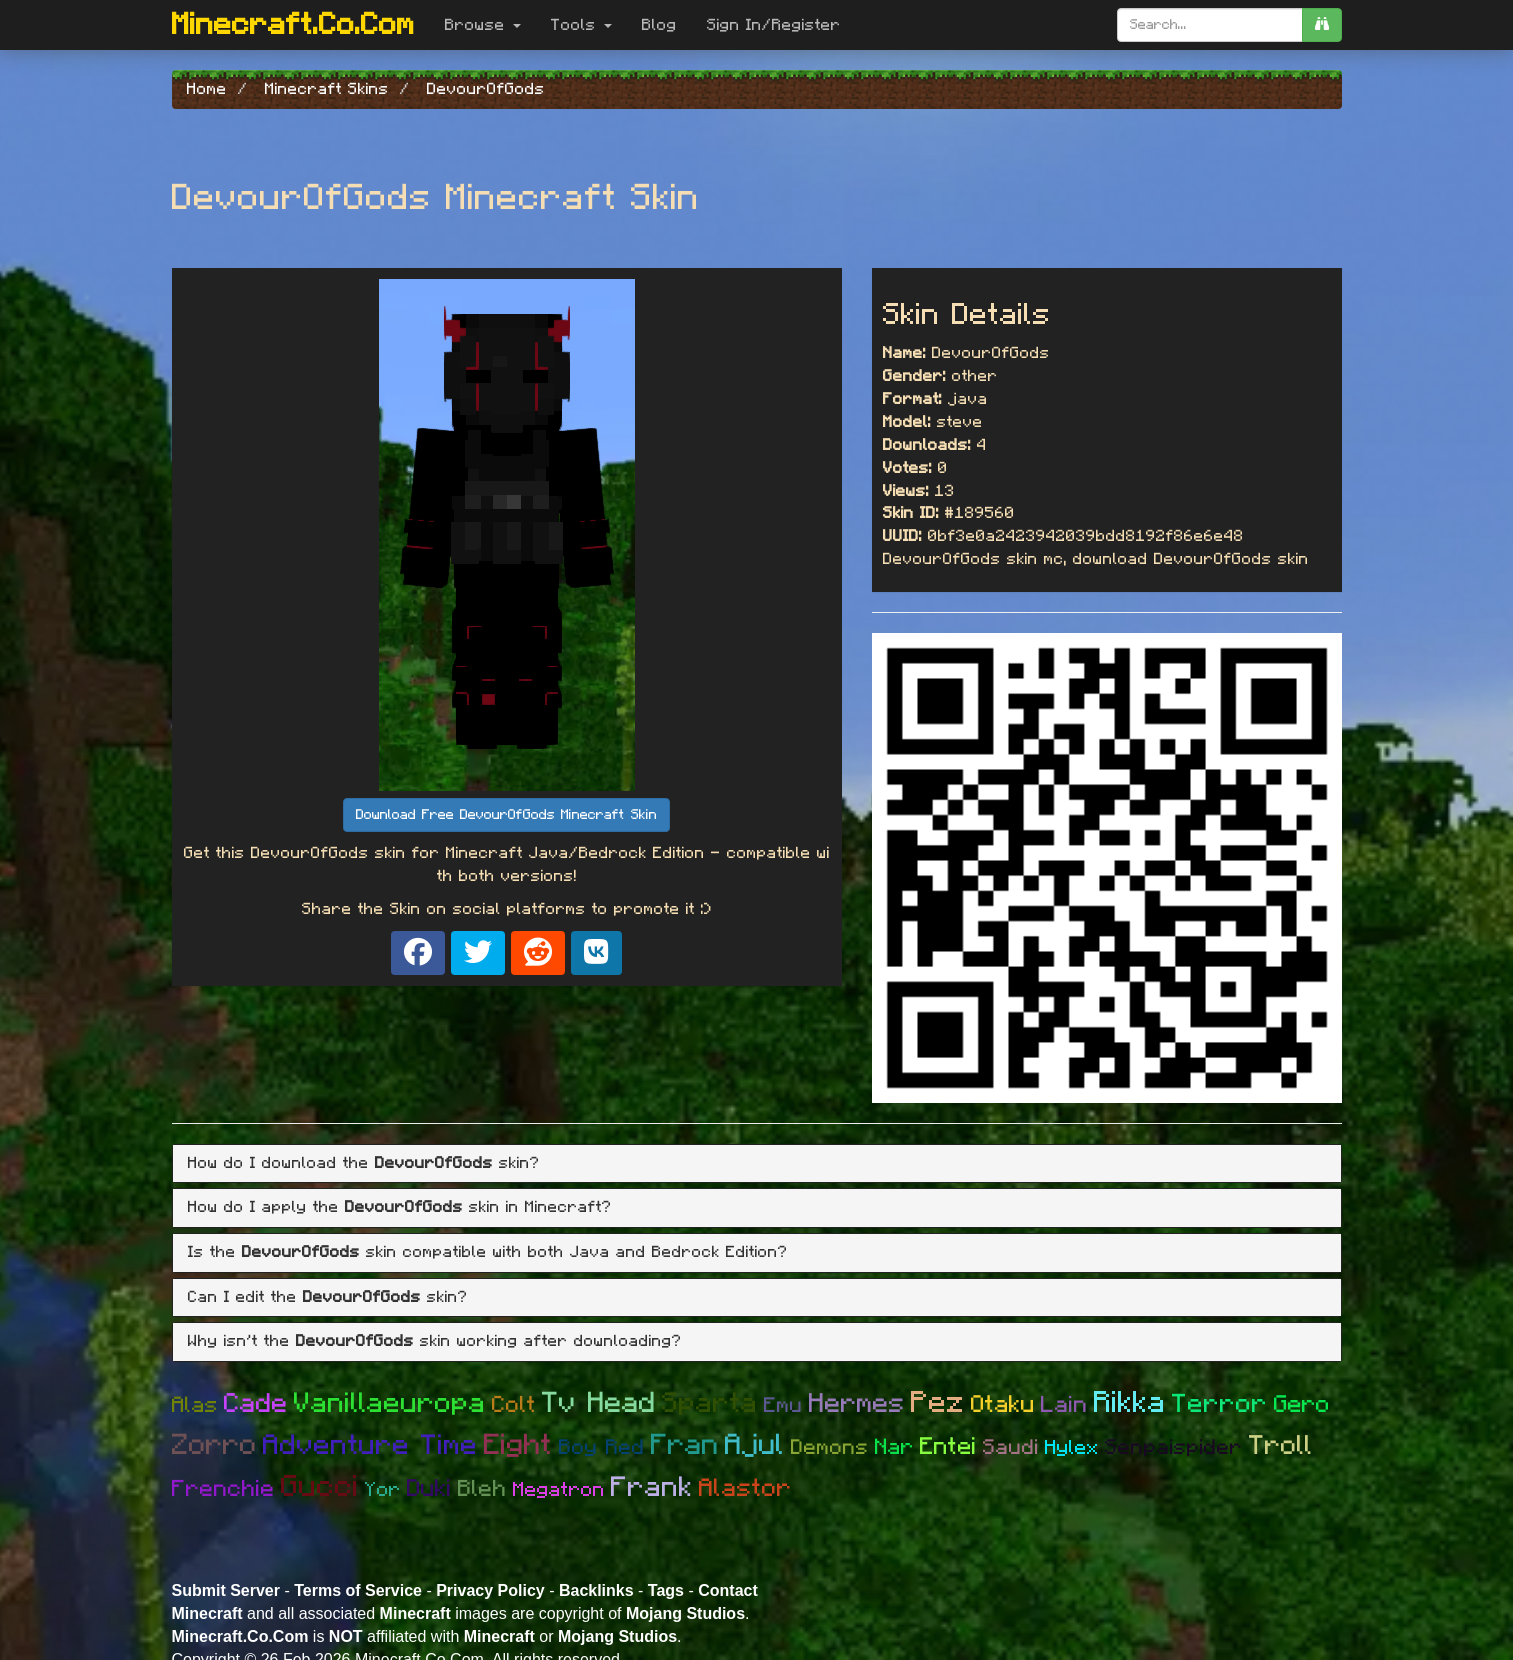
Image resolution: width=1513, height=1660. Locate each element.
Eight (518, 1445)
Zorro (214, 1445)
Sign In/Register (774, 25)
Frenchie (223, 1489)
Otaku (1003, 1405)
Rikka (1130, 1403)
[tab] (757, 1164)
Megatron (559, 1490)
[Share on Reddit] (538, 953)
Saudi (1011, 1447)
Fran (685, 1445)
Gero (1302, 1405)
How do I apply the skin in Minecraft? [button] (400, 1207)
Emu (783, 1405)
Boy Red (602, 1447)
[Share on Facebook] (418, 953)
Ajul (755, 1445)
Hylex (1072, 1448)
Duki (429, 1489)
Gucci (320, 1487)
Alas (195, 1405)
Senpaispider (1174, 1447)
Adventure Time (370, 1446)
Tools (581, 25)
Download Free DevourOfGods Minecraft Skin (506, 815)
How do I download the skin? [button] (364, 1163)
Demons (830, 1447)
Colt (514, 1405)
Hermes (857, 1403)
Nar (894, 1447)
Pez (938, 1403)
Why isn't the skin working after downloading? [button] (435, 1341)
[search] (1322, 25)
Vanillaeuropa (390, 1404)
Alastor (745, 1488)
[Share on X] (478, 953)
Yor (383, 1490)
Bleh (482, 1489)
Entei (948, 1447)
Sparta (710, 1404)
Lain (1064, 1405)
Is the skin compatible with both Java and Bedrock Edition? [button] (488, 1252)
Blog (659, 25)
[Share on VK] (596, 953)
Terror (1220, 1404)
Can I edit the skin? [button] (328, 1297)
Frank (652, 1488)
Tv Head (599, 1403)
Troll (1281, 1445)
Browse (483, 25)
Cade (256, 1403)
